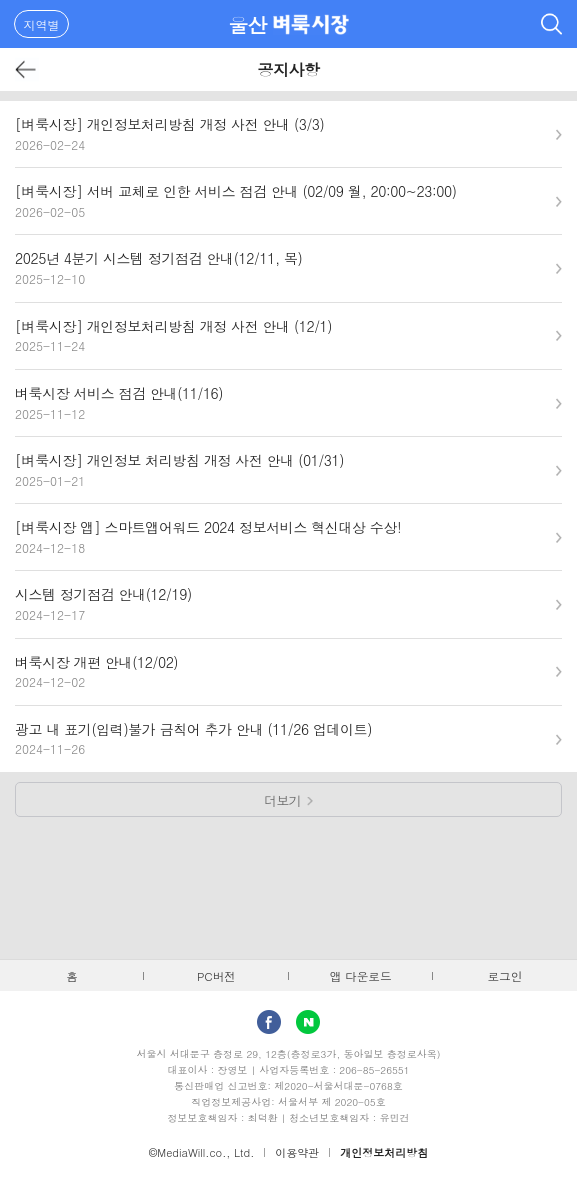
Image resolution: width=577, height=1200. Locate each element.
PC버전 (216, 976)
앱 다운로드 (361, 976)
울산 (247, 24)
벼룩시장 (311, 24)
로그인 (504, 976)
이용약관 (297, 1152)
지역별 (42, 24)
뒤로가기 (26, 69)
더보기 (282, 800)
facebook (269, 1022)
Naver (308, 1022)
